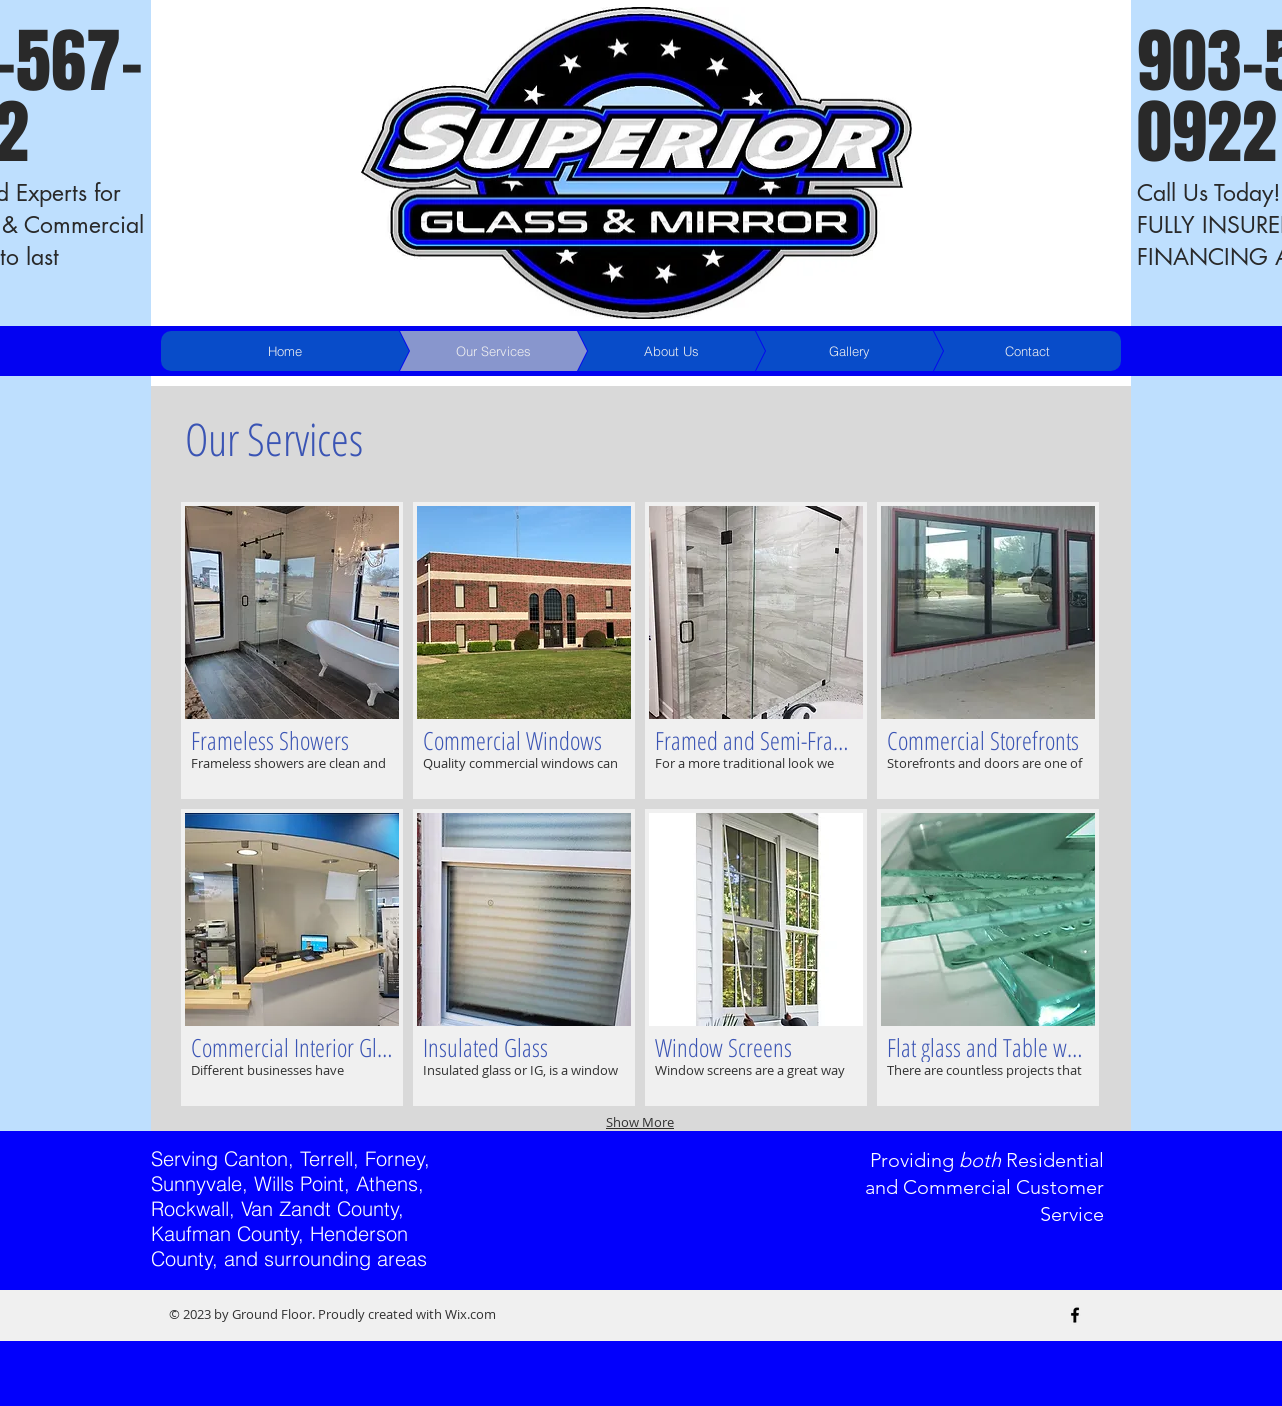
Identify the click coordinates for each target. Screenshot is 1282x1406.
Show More (640, 1122)
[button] (292, 650)
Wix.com (470, 1314)
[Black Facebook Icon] (1075, 1315)
